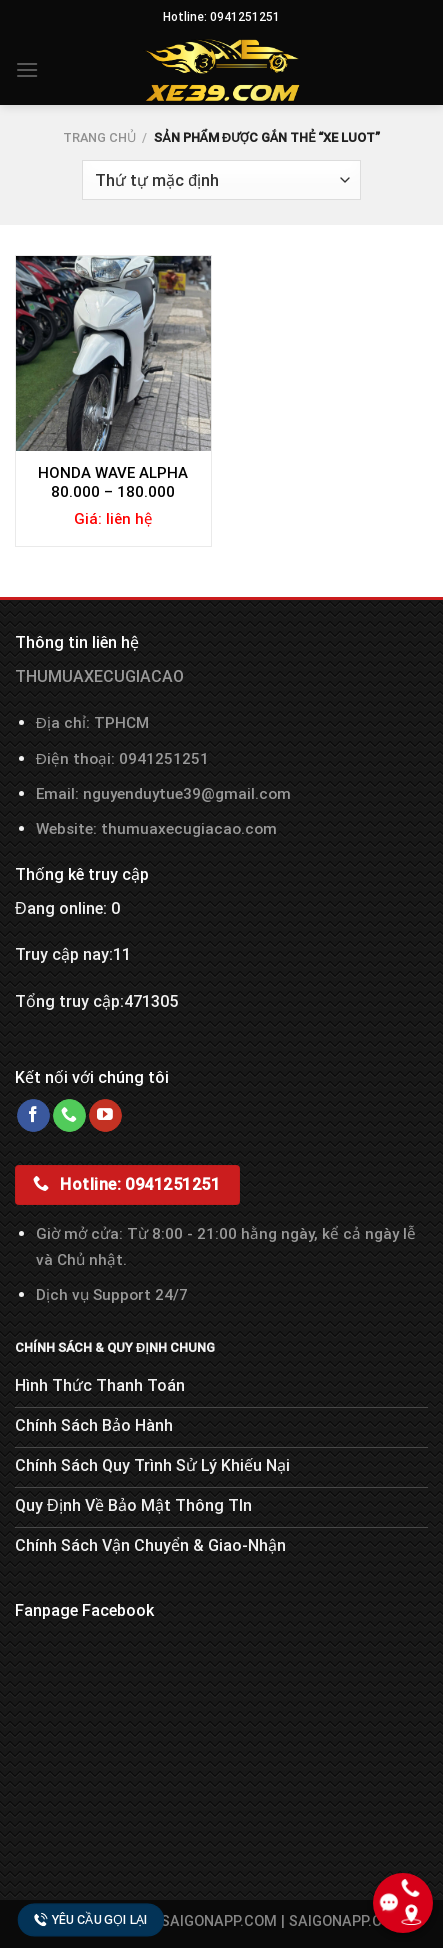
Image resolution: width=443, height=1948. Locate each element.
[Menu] (27, 69)
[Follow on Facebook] (33, 1116)
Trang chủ (99, 137)
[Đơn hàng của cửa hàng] (221, 180)
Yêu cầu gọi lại (91, 1919)
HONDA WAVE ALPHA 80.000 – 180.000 (113, 483)
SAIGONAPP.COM (347, 1921)
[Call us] (69, 1116)
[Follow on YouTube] (105, 1116)
